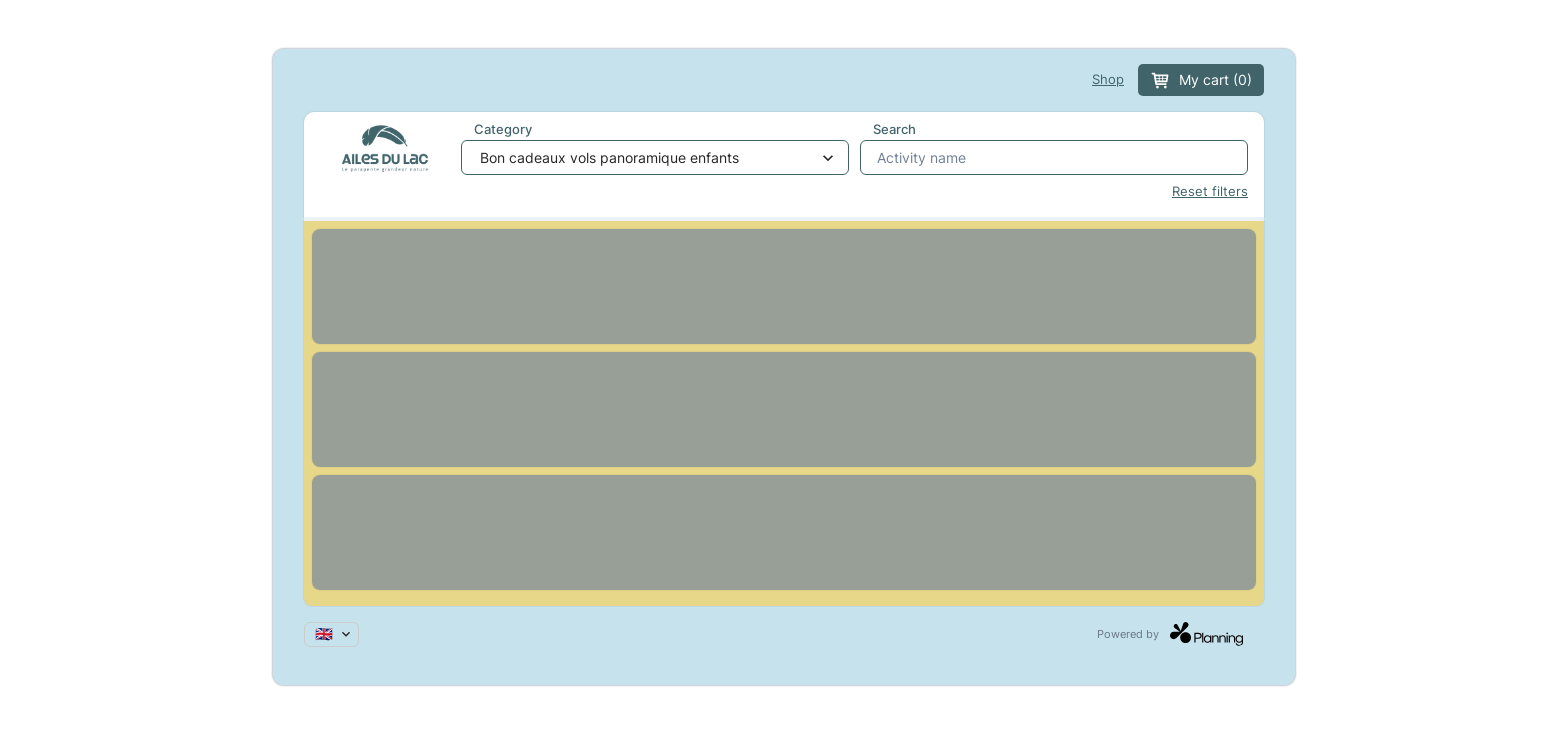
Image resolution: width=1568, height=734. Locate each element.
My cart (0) (1201, 80)
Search (894, 129)
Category (503, 129)
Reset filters (1210, 191)
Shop (1108, 79)
